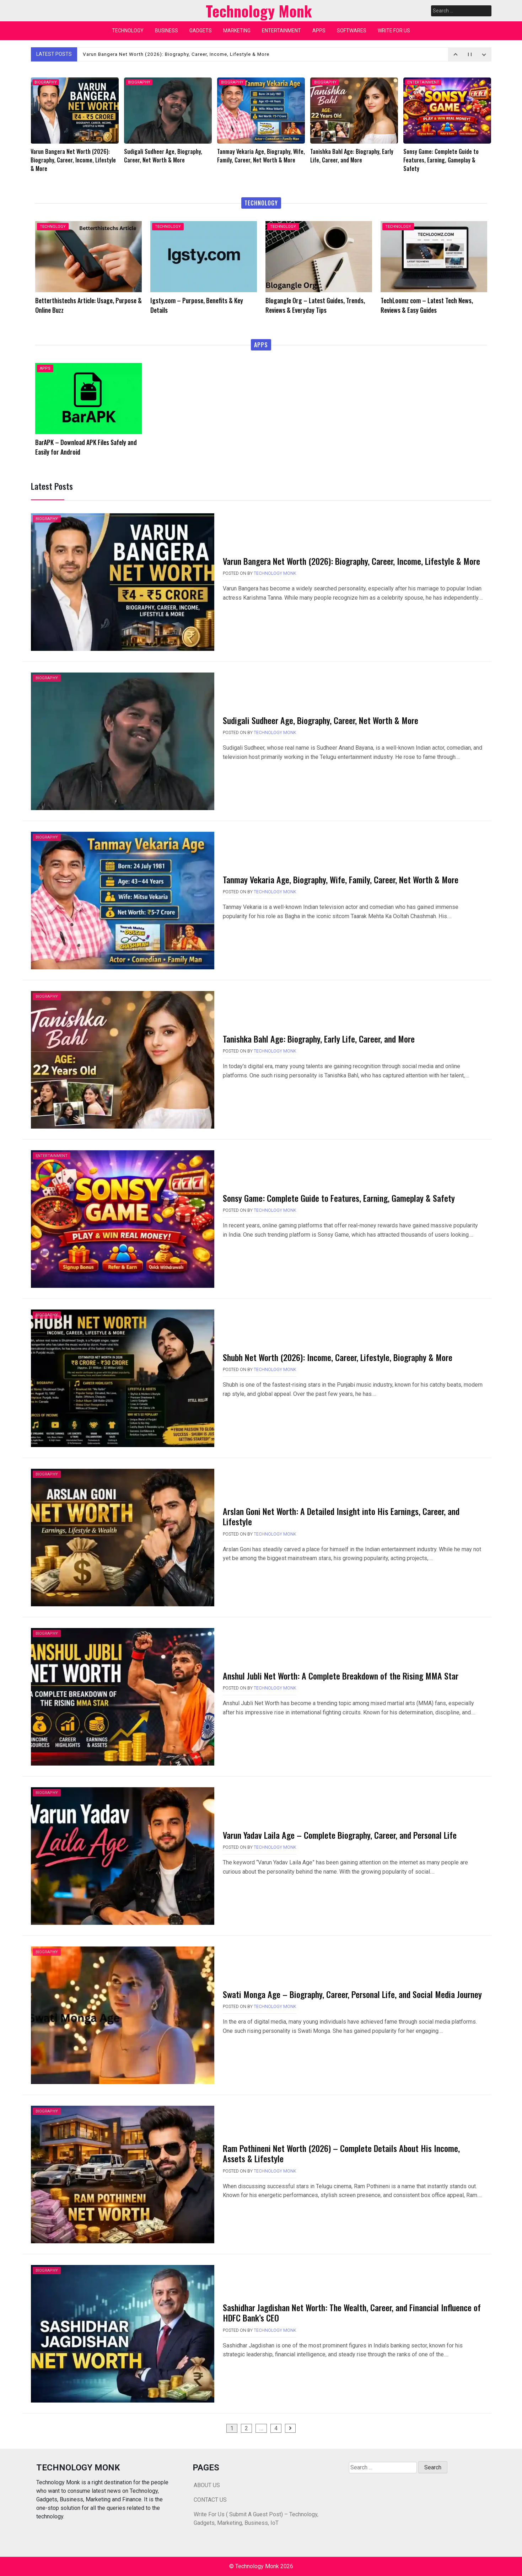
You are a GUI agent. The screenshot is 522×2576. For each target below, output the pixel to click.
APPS (318, 30)
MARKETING (237, 30)
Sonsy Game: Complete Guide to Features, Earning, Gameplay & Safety (339, 1197)
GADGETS (200, 30)
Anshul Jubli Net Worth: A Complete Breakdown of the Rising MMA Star (340, 1675)
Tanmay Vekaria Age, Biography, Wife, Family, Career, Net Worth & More (340, 879)
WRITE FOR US (394, 30)
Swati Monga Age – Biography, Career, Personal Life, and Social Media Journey (352, 1994)
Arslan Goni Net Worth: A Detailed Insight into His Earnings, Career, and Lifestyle (341, 1516)
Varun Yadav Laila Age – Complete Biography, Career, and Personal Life (340, 1834)
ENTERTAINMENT (281, 30)
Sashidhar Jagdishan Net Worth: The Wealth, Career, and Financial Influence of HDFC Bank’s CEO (352, 2312)
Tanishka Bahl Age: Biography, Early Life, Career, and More (319, 1038)
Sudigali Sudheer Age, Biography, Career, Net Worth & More (320, 720)
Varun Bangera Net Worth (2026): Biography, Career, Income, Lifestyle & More (182, 54)
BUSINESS (166, 30)
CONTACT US (210, 2499)
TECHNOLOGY (128, 30)
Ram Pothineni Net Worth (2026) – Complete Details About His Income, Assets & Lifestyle (341, 2153)
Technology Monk (275, 573)
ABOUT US (207, 2485)
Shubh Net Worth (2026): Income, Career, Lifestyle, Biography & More (337, 1357)
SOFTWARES (351, 30)
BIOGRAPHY (45, 82)
